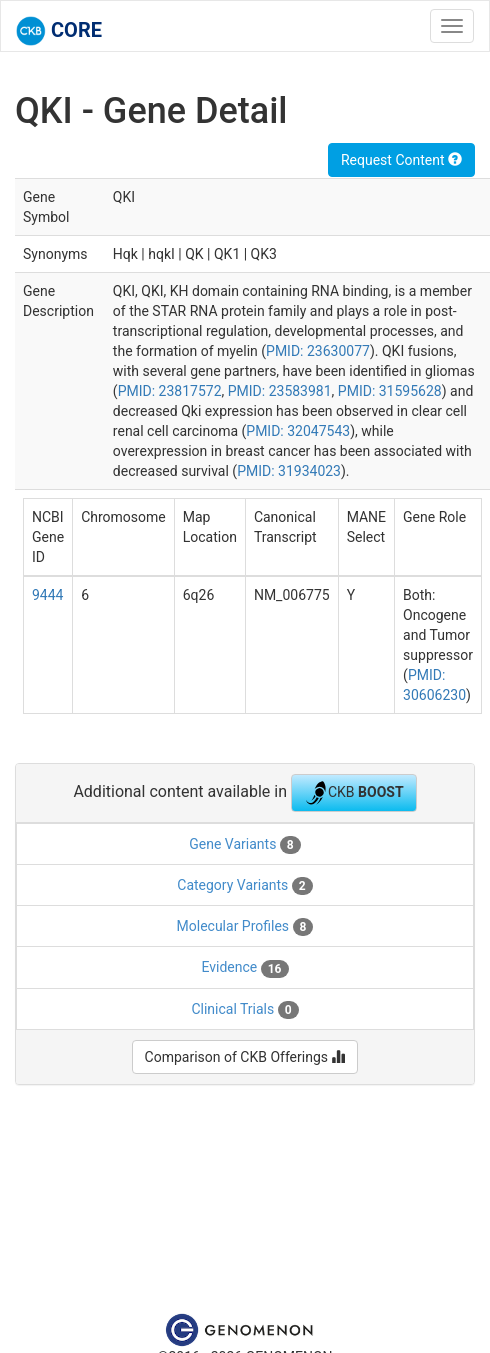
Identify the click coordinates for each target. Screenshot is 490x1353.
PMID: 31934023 (289, 471)
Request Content (401, 160)
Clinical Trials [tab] (244, 1010)
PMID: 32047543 (298, 431)
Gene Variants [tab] (244, 845)
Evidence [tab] (244, 968)
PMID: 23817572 (170, 391)
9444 (47, 595)
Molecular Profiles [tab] (245, 927)
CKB (354, 793)
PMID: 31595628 (390, 391)
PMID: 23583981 (280, 391)
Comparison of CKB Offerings (245, 1057)
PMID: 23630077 (318, 351)
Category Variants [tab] (244, 886)
